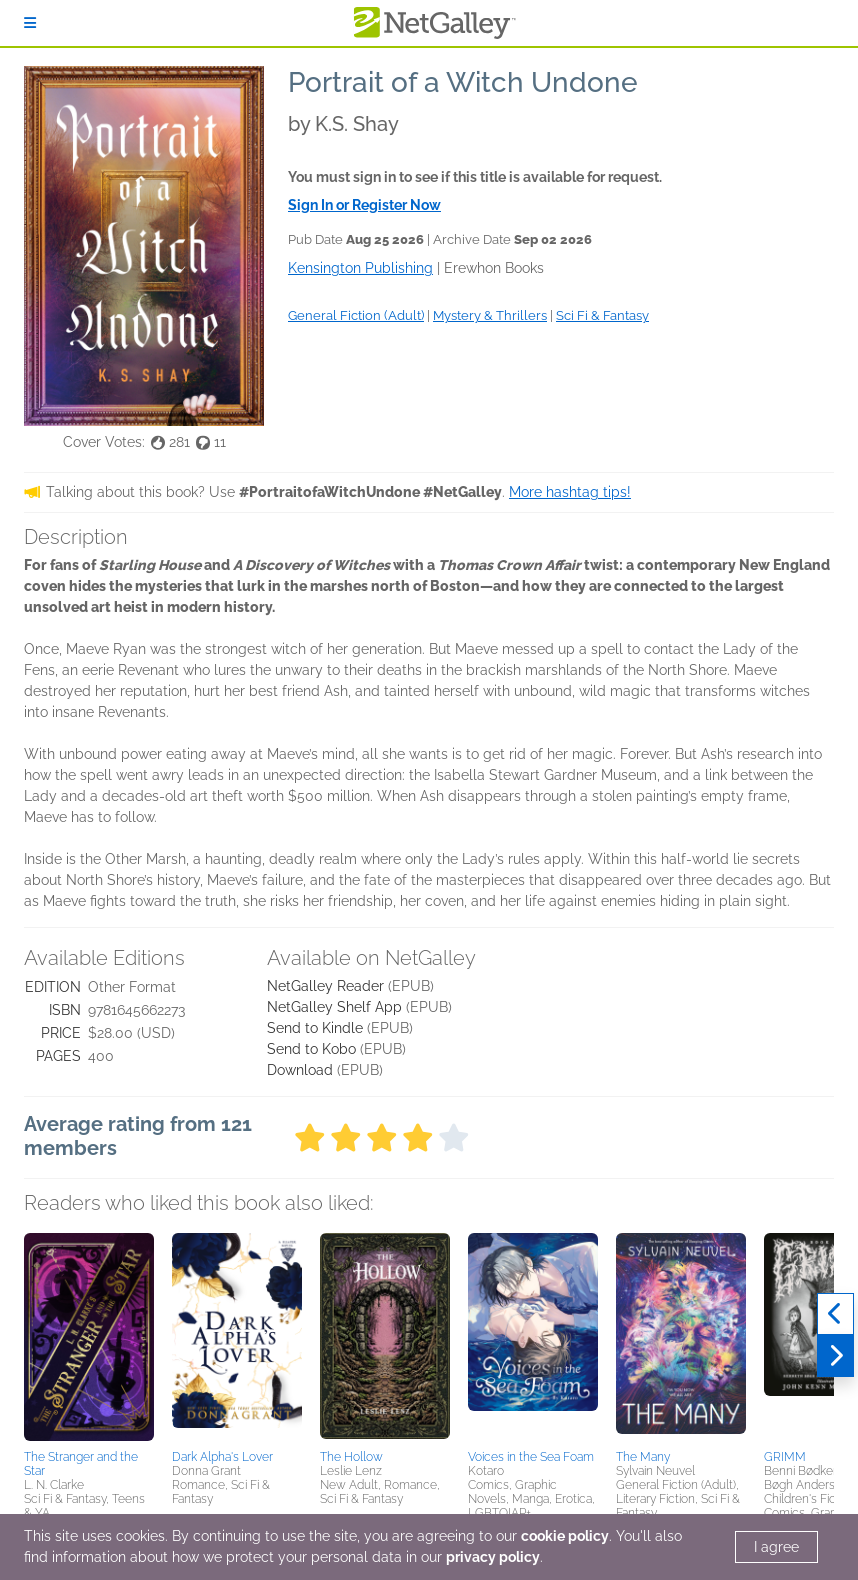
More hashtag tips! (570, 492)
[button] (89, 1338)
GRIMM (785, 1457)
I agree (776, 1547)
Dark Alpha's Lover (222, 1457)
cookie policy (565, 1536)
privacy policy (493, 1557)
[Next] (835, 1356)
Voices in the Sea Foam (531, 1457)
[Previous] (835, 1314)
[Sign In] (30, 23)
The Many (643, 1457)
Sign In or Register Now (364, 205)
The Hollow (351, 1457)
